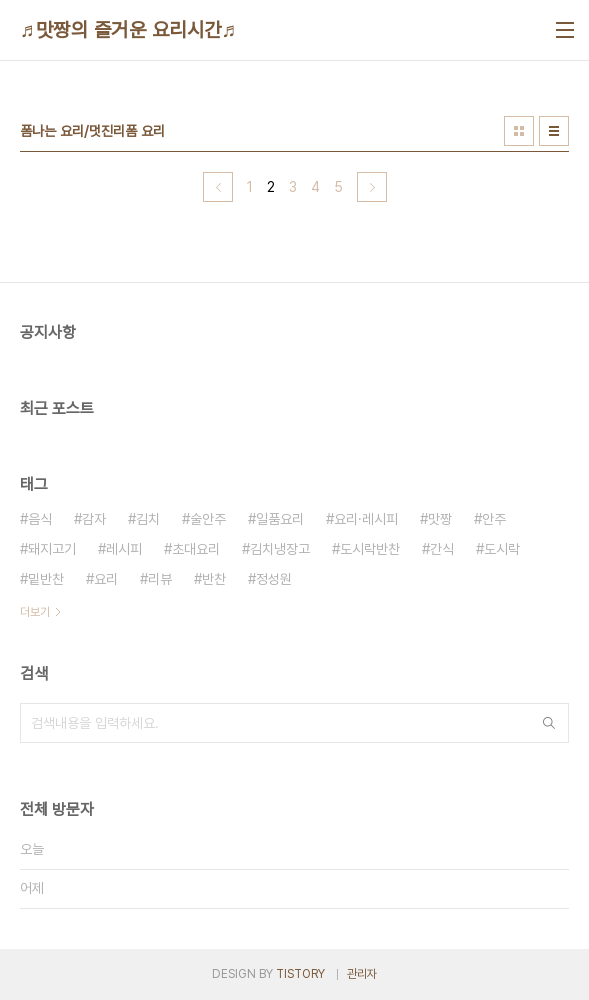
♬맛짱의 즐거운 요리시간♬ (128, 30)
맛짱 (440, 519)
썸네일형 (519, 131)
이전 (218, 187)
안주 (494, 519)
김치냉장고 (280, 549)
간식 (442, 549)
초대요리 (196, 549)
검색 (549, 723)
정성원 (274, 579)
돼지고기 (52, 549)
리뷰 (160, 579)
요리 (106, 579)
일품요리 (280, 519)
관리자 (362, 974)
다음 (372, 187)
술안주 (208, 519)
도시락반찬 (370, 549)
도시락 (502, 549)
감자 (94, 519)
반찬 (214, 579)
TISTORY (300, 974)
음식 (40, 519)
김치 (148, 519)
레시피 (124, 549)
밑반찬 (46, 579)
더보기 (35, 612)
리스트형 (554, 131)
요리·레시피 (366, 519)
